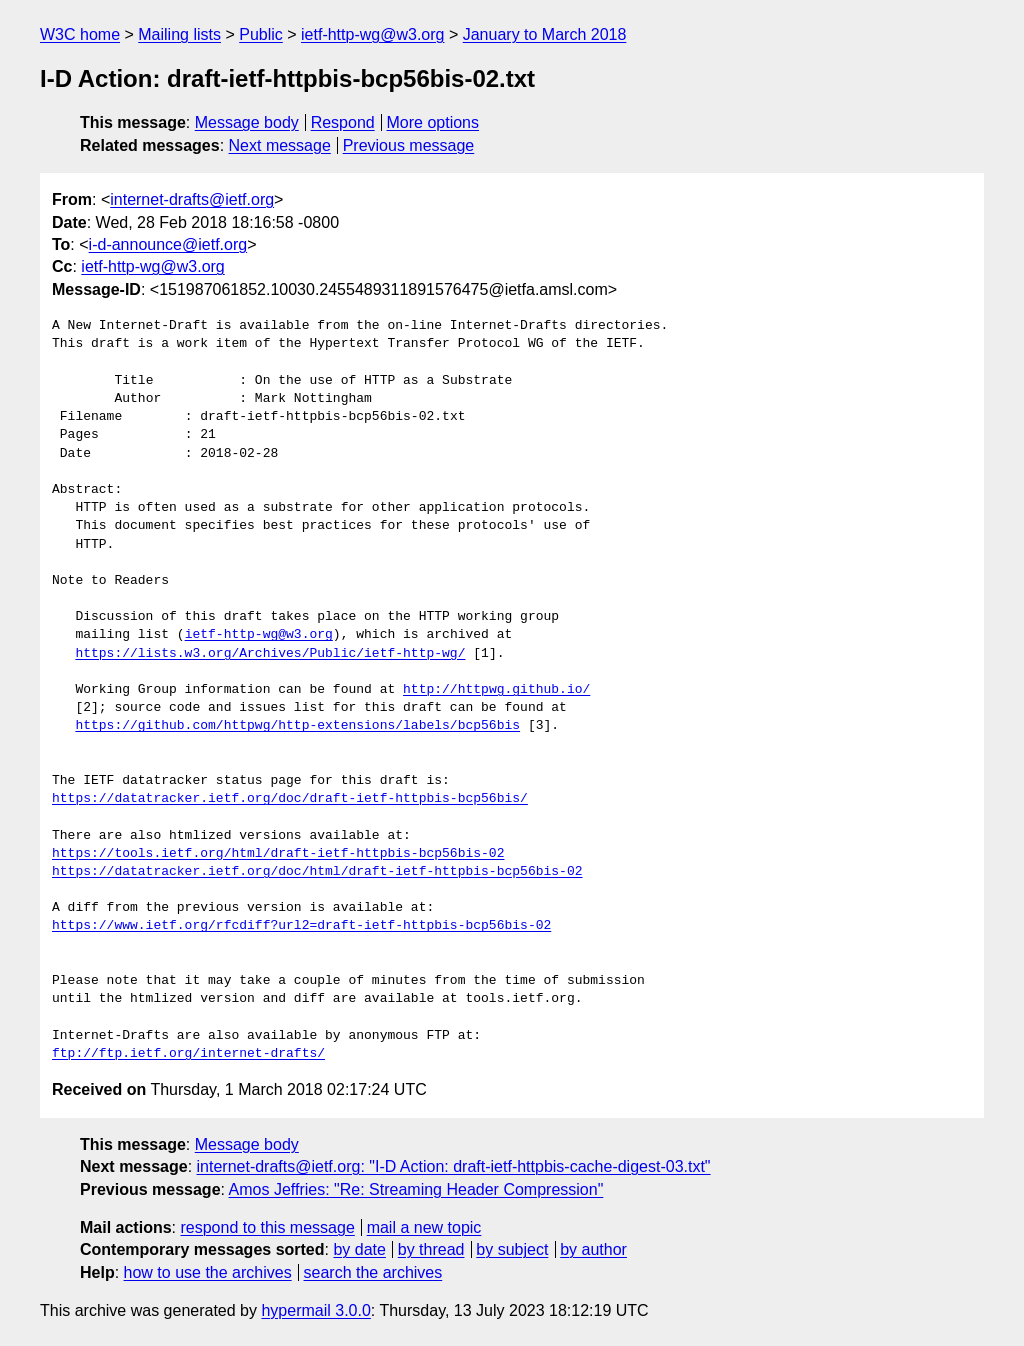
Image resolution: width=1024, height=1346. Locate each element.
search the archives (373, 1272)
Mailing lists (179, 34)
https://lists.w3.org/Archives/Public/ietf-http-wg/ (270, 654)
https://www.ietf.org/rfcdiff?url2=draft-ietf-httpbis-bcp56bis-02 (301, 926)
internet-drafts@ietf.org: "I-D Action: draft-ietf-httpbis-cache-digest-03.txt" (454, 1166)
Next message (280, 145)
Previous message (409, 145)
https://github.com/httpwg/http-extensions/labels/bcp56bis (297, 726)
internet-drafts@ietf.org (192, 199)
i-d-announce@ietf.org (168, 244)
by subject (512, 1249)
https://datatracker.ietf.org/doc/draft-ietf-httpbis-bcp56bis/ (290, 799)
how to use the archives (208, 1272)
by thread (431, 1249)
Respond (343, 122)
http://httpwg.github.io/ (496, 690)
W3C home (80, 34)
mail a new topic (424, 1227)
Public (261, 34)
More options (433, 122)
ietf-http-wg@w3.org (372, 34)
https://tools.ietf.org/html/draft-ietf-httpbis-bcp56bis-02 (278, 854)
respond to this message (267, 1227)
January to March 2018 (545, 34)
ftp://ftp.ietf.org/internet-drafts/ (188, 1054)
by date (359, 1249)
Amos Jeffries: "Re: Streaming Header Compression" (416, 1189)
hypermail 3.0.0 (315, 1310)
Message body (247, 122)
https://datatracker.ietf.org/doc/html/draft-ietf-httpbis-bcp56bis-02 (317, 872)
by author (593, 1249)
